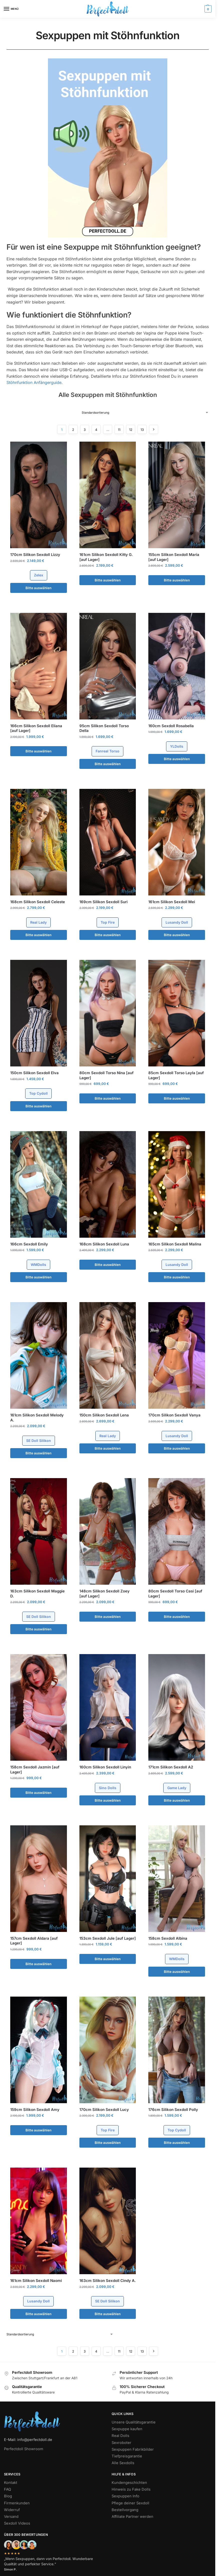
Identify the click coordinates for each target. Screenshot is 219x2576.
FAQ (7, 2489)
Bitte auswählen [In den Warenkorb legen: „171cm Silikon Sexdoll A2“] (177, 1800)
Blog (8, 2496)
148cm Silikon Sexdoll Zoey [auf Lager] (104, 1593)
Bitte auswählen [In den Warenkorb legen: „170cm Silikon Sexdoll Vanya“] (177, 1448)
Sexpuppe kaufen (127, 2429)
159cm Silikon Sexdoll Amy (34, 2109)
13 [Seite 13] (142, 430)
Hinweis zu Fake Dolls (131, 2489)
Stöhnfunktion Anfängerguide (33, 382)
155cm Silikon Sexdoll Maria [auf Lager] (173, 557)
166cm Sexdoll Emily (29, 1244)
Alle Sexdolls (123, 2463)
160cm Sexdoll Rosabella (171, 725)
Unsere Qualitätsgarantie (134, 2422)
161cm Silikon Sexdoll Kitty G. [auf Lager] (106, 557)
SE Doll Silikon (38, 1440)
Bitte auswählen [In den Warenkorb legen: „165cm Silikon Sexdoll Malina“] (177, 1277)
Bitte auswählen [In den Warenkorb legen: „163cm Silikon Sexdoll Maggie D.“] (38, 1629)
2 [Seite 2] (73, 430)
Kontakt (10, 2482)
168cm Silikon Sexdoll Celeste (37, 901)
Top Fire (108, 922)
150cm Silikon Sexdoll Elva (34, 1072)
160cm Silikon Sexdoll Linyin (105, 1767)
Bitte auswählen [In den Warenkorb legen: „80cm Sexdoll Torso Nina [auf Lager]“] (108, 1098)
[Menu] (11, 9)
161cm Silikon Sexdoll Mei (171, 901)
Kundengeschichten (129, 2482)
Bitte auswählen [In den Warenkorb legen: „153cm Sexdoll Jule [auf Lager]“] (108, 1959)
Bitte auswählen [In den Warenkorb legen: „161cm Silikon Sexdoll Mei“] (177, 935)
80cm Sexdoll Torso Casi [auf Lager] (175, 1593)
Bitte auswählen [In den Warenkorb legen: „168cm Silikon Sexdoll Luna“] (108, 1265)
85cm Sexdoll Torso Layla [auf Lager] (176, 1075)
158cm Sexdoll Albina (167, 1938)
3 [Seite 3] (85, 430)
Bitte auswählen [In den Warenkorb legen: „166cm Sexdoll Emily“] (38, 1277)
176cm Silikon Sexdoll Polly (173, 2109)
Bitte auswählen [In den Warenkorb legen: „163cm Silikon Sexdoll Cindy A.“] (108, 2314)
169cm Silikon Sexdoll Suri (103, 901)
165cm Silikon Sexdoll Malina (174, 1244)
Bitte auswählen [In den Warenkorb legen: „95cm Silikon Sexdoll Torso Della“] (108, 764)
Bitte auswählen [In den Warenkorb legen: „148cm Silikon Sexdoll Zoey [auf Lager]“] (108, 1617)
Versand (11, 2516)
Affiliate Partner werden (132, 2516)
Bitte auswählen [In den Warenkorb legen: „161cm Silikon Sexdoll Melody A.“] (38, 1453)
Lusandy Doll (177, 922)
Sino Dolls (107, 1788)
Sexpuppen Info (125, 2496)
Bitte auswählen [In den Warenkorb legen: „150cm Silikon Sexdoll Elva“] (38, 1106)
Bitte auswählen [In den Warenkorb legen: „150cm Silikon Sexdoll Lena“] (108, 1448)
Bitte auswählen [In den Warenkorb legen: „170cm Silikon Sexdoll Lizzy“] (38, 588)
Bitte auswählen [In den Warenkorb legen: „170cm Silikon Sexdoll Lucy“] (108, 2143)
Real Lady (38, 922)
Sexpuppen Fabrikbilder (133, 2449)
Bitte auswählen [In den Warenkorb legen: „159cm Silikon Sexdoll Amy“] (38, 2130)
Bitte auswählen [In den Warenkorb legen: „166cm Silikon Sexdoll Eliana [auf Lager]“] (38, 751)
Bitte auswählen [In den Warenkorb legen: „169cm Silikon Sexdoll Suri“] (108, 935)
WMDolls (38, 1264)
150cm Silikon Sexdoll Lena (104, 1415)
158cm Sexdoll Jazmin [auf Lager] (34, 1769)
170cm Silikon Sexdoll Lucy (104, 2109)
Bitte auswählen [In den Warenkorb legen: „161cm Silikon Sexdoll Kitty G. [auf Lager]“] (108, 580)
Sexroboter (121, 2442)
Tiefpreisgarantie (127, 2456)
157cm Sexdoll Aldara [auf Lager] (34, 1941)
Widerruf (12, 2510)
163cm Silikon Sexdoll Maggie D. (37, 1593)
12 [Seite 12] (130, 430)
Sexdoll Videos (17, 2523)
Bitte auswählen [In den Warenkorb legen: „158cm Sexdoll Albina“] (177, 1972)
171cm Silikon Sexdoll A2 (170, 1767)
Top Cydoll (38, 1093)
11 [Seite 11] (119, 430)
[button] (207, 8)
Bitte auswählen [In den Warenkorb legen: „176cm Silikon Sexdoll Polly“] (177, 2143)
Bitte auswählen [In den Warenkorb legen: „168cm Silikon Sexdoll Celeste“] (38, 935)
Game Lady (176, 1788)
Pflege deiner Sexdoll (130, 2503)
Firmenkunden (17, 2503)
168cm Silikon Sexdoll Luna (104, 1244)
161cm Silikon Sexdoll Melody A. (37, 1417)
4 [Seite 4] (96, 430)
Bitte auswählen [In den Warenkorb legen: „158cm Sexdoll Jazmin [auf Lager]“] (38, 1793)
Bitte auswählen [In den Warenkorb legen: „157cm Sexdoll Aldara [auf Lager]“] (38, 1964)
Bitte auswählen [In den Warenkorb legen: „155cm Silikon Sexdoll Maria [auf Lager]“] (177, 580)
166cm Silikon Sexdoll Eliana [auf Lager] (36, 728)
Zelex (38, 575)
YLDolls (176, 746)
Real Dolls (120, 2435)
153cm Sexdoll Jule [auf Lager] (107, 1938)
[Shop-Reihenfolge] (145, 412)
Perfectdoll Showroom (23, 2449)
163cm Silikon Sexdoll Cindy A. (107, 2280)
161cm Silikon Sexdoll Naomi (36, 2280)
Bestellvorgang (125, 2510)
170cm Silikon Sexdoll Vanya (174, 1415)
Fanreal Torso (107, 751)
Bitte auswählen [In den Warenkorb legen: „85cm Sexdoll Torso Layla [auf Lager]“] (177, 1098)
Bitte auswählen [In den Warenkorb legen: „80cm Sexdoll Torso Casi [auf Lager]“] (177, 1617)
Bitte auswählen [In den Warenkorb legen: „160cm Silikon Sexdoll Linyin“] (108, 1800)
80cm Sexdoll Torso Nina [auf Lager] (106, 1075)
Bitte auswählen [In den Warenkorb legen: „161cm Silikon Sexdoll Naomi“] (38, 2314)
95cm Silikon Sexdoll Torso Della (104, 728)
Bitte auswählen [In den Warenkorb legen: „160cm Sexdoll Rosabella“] (177, 759)
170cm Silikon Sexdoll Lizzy (35, 554)
